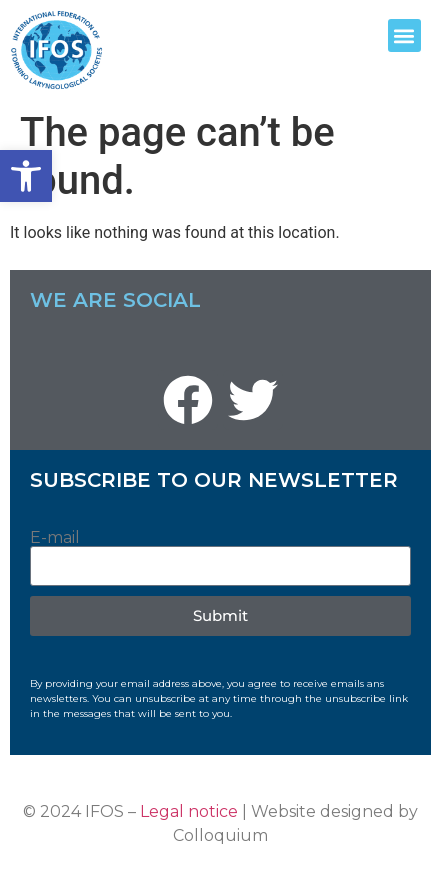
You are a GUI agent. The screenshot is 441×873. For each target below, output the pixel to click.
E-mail (55, 538)
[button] (26, 176)
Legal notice (189, 811)
